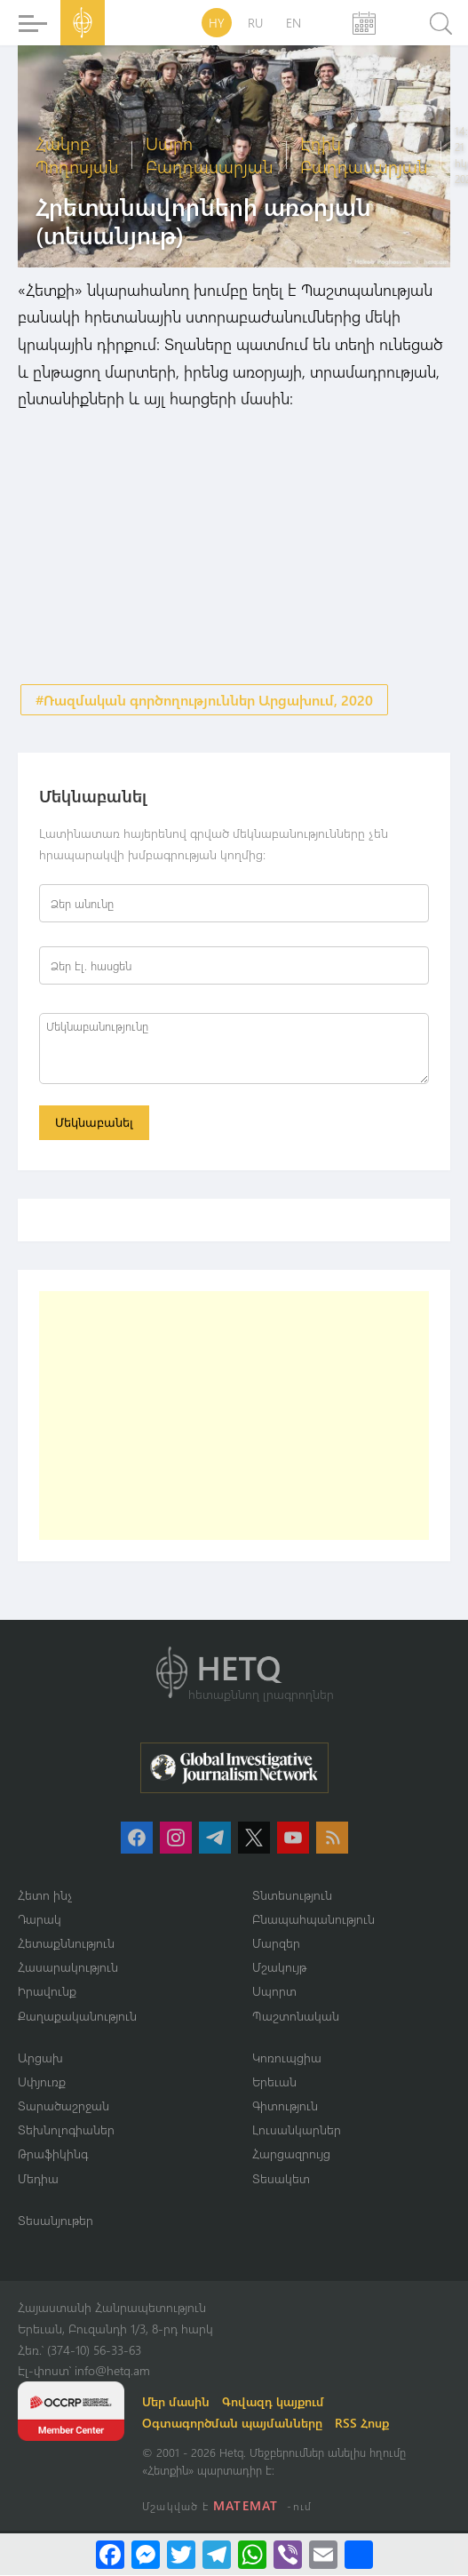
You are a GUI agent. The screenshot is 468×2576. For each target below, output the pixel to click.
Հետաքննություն (66, 1943)
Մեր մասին (176, 2402)
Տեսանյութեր (55, 2221)
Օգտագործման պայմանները (232, 2423)
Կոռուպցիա (286, 2058)
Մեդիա (38, 2179)
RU (255, 22)
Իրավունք (47, 1992)
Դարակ (39, 1919)
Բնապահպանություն (313, 1919)
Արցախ (40, 2058)
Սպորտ (274, 1992)
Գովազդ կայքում (273, 2402)
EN (293, 22)
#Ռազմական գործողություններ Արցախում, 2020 (204, 699)
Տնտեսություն (292, 1895)
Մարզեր (276, 1943)
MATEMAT (245, 2506)
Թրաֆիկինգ (53, 2155)
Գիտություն (285, 2106)
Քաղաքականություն (77, 2016)
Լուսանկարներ (296, 2130)
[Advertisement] (234, 1416)
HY (217, 22)
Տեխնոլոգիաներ (66, 2130)
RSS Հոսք (362, 2423)
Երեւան (274, 2082)
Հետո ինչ (45, 1895)
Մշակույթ (279, 1967)
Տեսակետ (281, 2179)
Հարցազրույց (291, 2155)
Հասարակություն (68, 1967)
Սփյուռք (42, 2082)
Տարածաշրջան (63, 2106)
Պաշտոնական (295, 2016)
